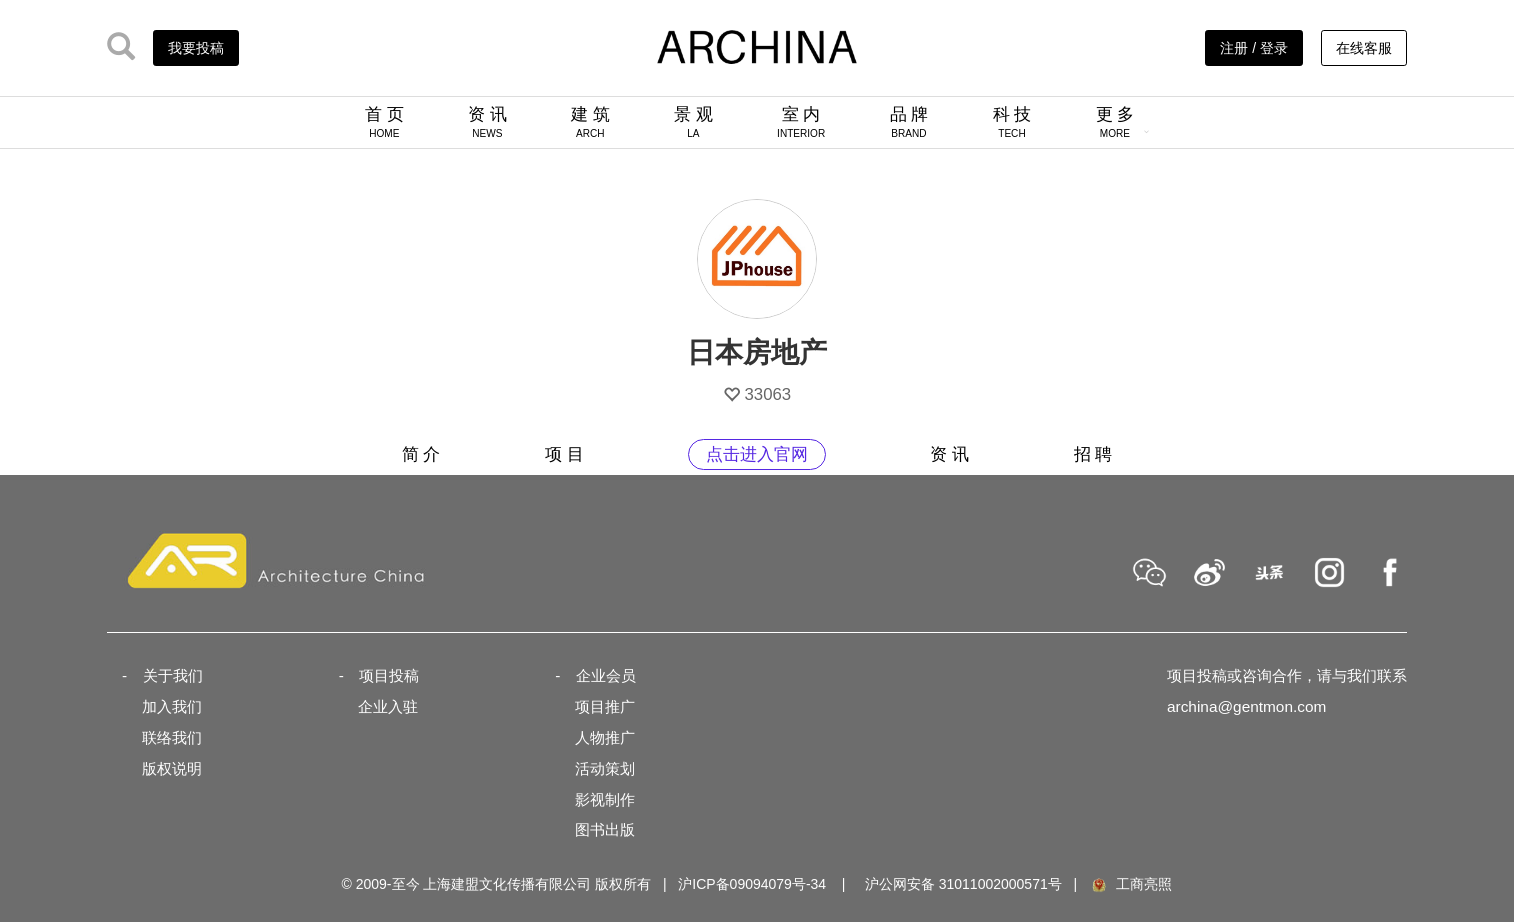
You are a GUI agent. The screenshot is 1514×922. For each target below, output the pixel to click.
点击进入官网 (757, 454)
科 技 (1012, 122)
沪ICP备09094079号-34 (752, 884)
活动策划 (605, 768)
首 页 (384, 122)
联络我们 (172, 737)
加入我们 (172, 706)
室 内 (801, 122)
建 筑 (590, 122)
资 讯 (487, 122)
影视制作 (605, 799)
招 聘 (1093, 454)
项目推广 (605, 706)
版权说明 (172, 768)
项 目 (564, 454)
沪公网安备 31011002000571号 (963, 884)
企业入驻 (388, 706)
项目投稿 (389, 675)
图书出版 (605, 829)
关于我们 (173, 675)
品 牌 (909, 122)
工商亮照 (1131, 884)
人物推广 (605, 737)
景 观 (693, 122)
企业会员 (606, 675)
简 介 (421, 454)
